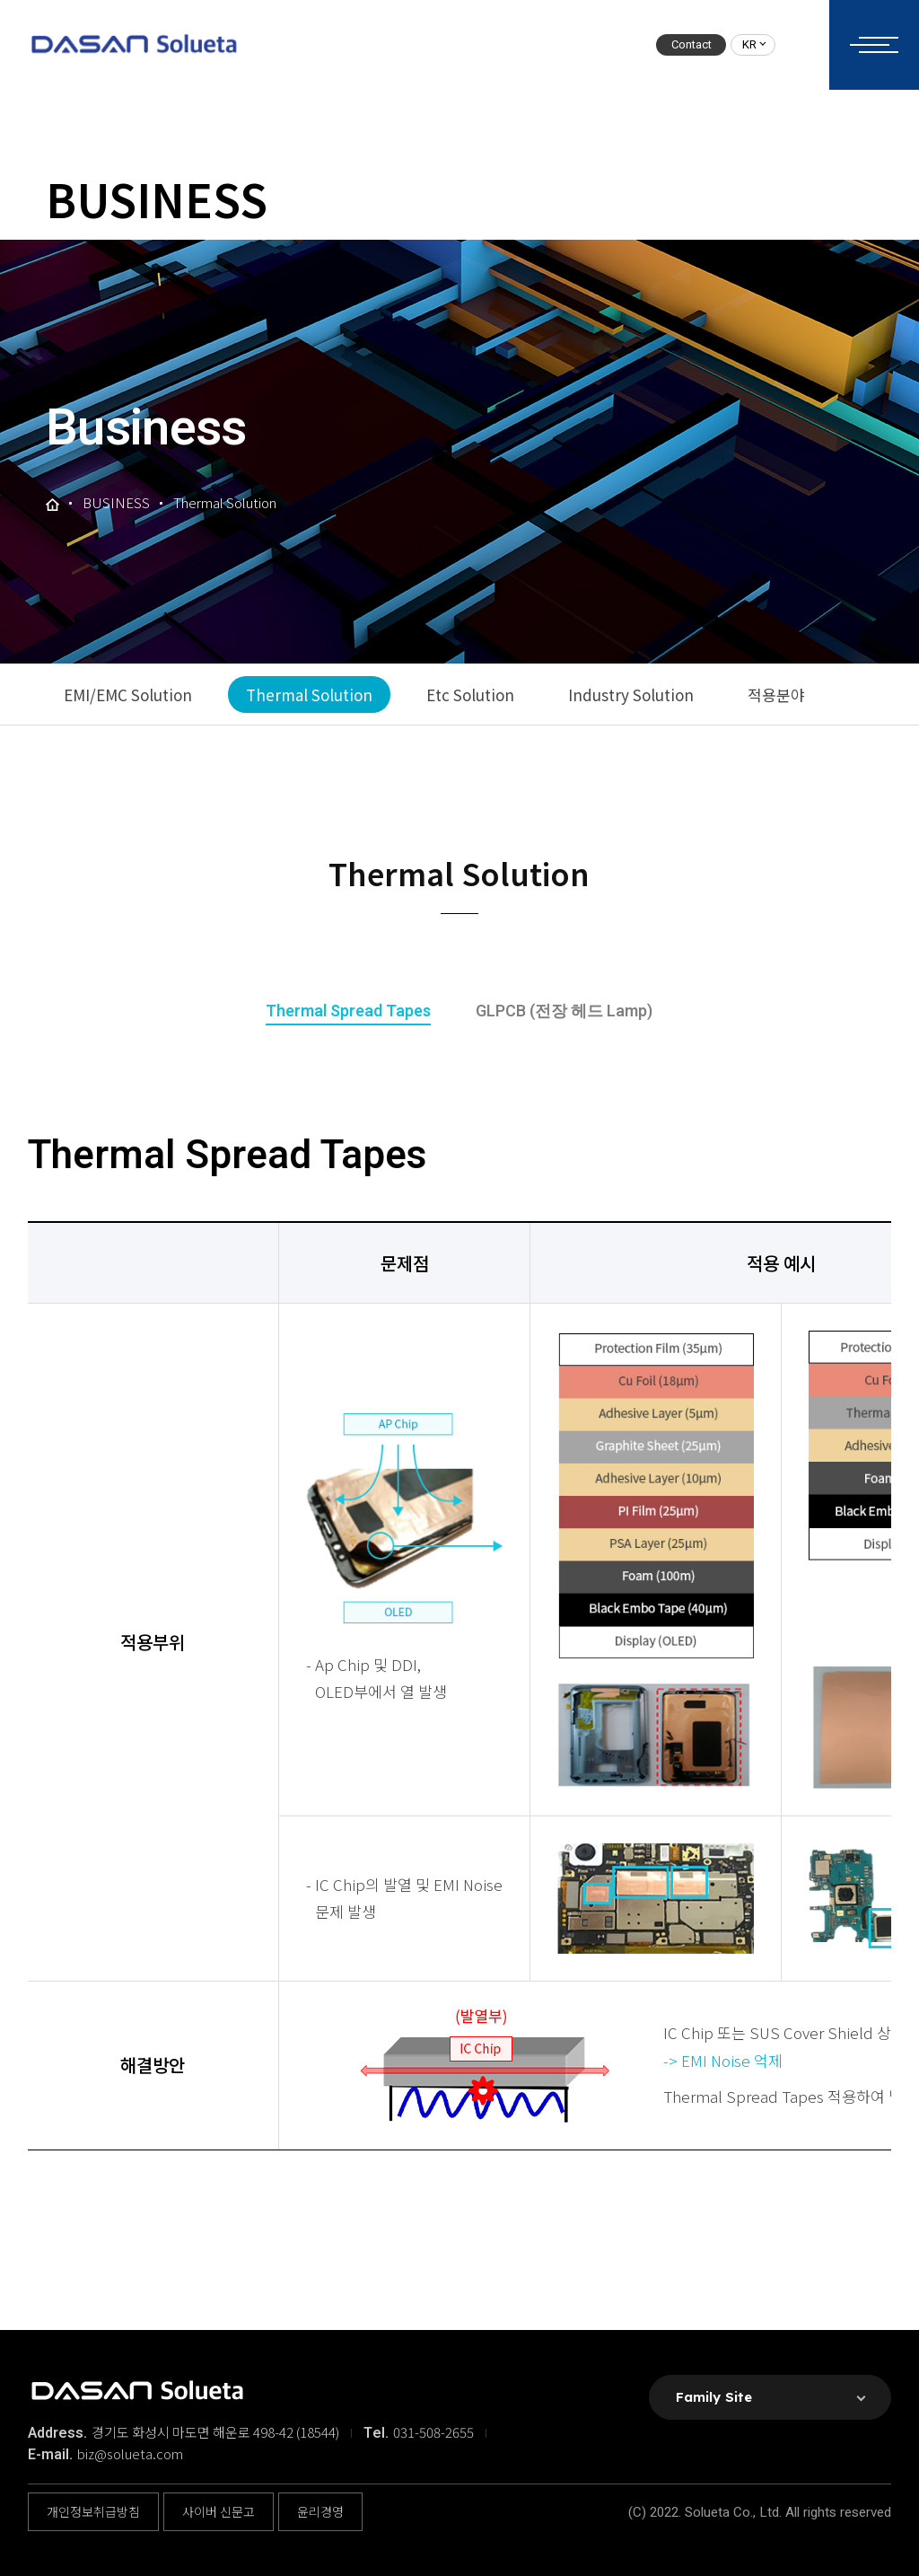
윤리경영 (320, 2511)
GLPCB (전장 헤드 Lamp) (564, 1011)
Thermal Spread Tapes (348, 1011)
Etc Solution (470, 694)
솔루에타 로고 (133, 45)
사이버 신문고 (218, 2511)
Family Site (714, 2396)
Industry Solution (631, 694)
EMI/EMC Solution (128, 694)
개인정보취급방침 (93, 2511)
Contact (691, 44)
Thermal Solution (309, 694)
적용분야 (776, 694)
